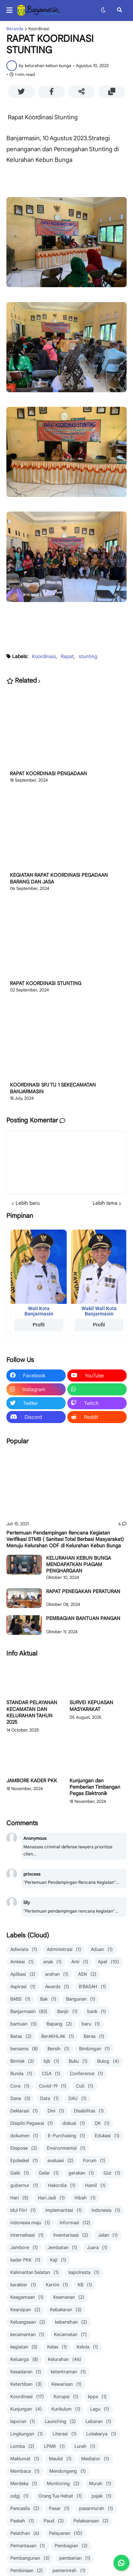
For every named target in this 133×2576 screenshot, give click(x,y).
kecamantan (27, 2335)
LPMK (54, 2446)
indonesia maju (30, 2223)
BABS (20, 1999)
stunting (88, 656)
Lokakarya (101, 2434)
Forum (94, 2161)
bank (96, 2012)
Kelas (57, 2347)
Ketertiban (26, 2384)
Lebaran (98, 2422)
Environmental (66, 2148)
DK (102, 2123)
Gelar (49, 2173)
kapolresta (83, 2273)
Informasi (75, 2223)
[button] (11, 10)
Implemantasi (63, 2210)
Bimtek (22, 2061)
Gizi (112, 2173)
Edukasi (107, 2136)
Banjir (67, 2012)
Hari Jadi (51, 2198)
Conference (86, 2074)
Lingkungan (26, 2434)
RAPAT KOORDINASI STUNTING (45, 983)
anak (52, 1962)
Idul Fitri (23, 2210)
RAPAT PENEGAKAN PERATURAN (83, 1591)
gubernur (24, 2186)
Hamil (95, 2186)
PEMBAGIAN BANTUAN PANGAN (83, 1618)
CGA (51, 2074)
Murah (100, 2484)
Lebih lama (105, 1203)
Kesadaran (25, 2372)
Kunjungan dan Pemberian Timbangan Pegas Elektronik (95, 1786)
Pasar (59, 2509)
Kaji (58, 2260)
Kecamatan (70, 2335)
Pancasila (24, 2509)
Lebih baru (28, 1203)
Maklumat (24, 2459)
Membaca (25, 2471)
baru (91, 2024)
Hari (19, 2198)
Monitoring (63, 2484)
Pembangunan (30, 2558)
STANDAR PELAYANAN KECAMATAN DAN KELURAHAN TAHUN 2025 (31, 1712)
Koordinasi (38, 29)
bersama (24, 2049)
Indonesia (106, 2210)
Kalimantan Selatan (34, 2273)
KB (85, 2285)
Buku (78, 2061)
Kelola (87, 2347)
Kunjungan (26, 2409)
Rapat (67, 656)
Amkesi (22, 1962)
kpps (97, 2397)
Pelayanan (65, 2533)
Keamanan (68, 2297)
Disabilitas (89, 2111)
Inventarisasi (70, 2235)
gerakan (81, 2173)
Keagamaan (27, 2297)
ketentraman (68, 2372)
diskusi (73, 2123)
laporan (22, 2422)
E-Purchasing (66, 2136)
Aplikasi (22, 1974)
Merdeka (23, 2484)
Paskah (22, 2521)
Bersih (59, 2049)
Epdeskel (24, 2161)
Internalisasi (27, 2235)
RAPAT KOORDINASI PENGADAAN (48, 773)
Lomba (22, 2446)
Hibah (85, 2198)
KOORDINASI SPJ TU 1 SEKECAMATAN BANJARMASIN (53, 1088)
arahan (56, 1974)
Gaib (19, 2173)
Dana (20, 2099)
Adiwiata (23, 1950)
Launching (60, 2422)
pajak (101, 2496)
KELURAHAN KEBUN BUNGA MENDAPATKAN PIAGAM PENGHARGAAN (78, 1564)
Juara (97, 2248)
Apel (108, 1962)
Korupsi (66, 2397)
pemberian (74, 2558)
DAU (77, 2099)
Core (19, 2086)
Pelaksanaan (91, 2521)
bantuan (23, 2024)
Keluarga (24, 2360)
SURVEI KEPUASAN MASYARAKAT (91, 1705)
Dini (56, 2111)
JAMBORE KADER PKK (31, 1780)
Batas (21, 2036)
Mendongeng (67, 2471)
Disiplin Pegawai (31, 2123)
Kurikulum (66, 2409)
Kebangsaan (27, 2322)
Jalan (108, 2235)
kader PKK (25, 2260)
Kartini (57, 2285)
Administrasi (64, 1950)
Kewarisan (66, 2384)
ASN (87, 1974)
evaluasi (60, 2161)
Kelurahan (64, 2360)
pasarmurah (96, 2509)
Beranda (14, 29)
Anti (79, 1962)
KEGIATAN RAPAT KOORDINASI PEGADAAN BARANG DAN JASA (59, 878)
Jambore (24, 2248)
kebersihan (71, 2322)
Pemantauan (27, 2546)
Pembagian (71, 2546)
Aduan (102, 1950)
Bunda (21, 2074)
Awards (57, 1987)
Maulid (60, 2459)
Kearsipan (25, 2310)
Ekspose (23, 2148)
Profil (39, 1325)
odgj (19, 2496)
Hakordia (62, 2186)
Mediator (95, 2459)
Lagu (99, 2409)
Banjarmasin (29, 2012)
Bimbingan (94, 2049)
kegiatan (24, 2347)
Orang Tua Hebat (60, 2496)
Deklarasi (24, 2111)
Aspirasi (22, 1987)
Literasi (64, 2434)
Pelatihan (24, 2533)
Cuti (84, 2086)
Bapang (59, 2024)
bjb (51, 2061)
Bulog (108, 2061)
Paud (54, 2521)
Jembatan (62, 2248)
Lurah (84, 2446)
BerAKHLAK (57, 2036)
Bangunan (80, 1999)
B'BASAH (92, 1987)
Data (49, 2099)
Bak (48, 1999)
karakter (23, 2285)
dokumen (24, 2136)
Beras (94, 2036)
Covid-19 (52, 2086)
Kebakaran (66, 2310)
